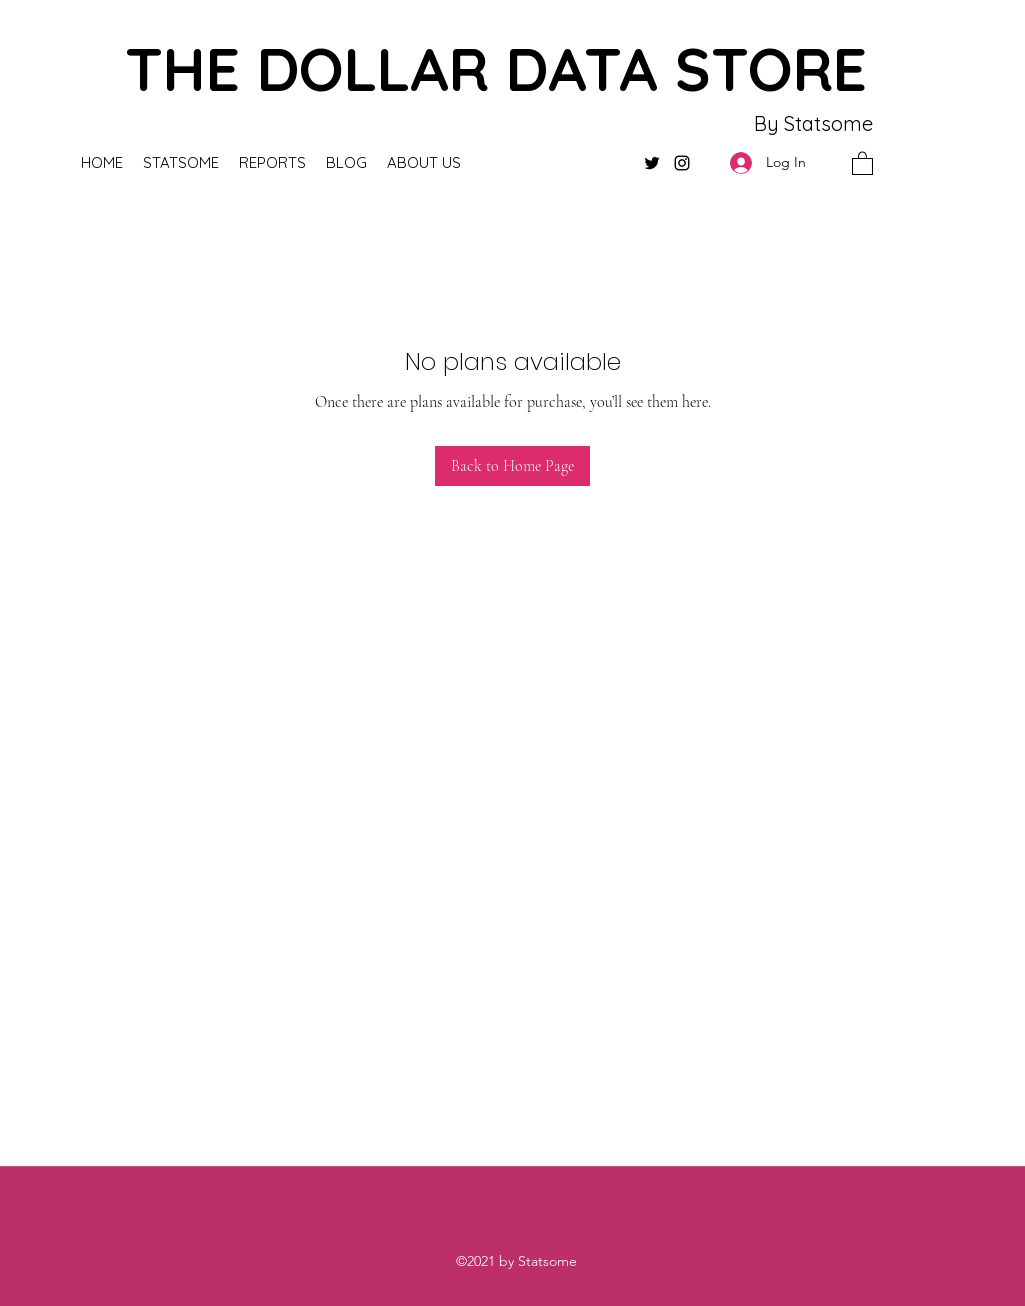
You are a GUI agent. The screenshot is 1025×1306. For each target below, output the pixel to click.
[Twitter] (652, 163)
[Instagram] (682, 163)
